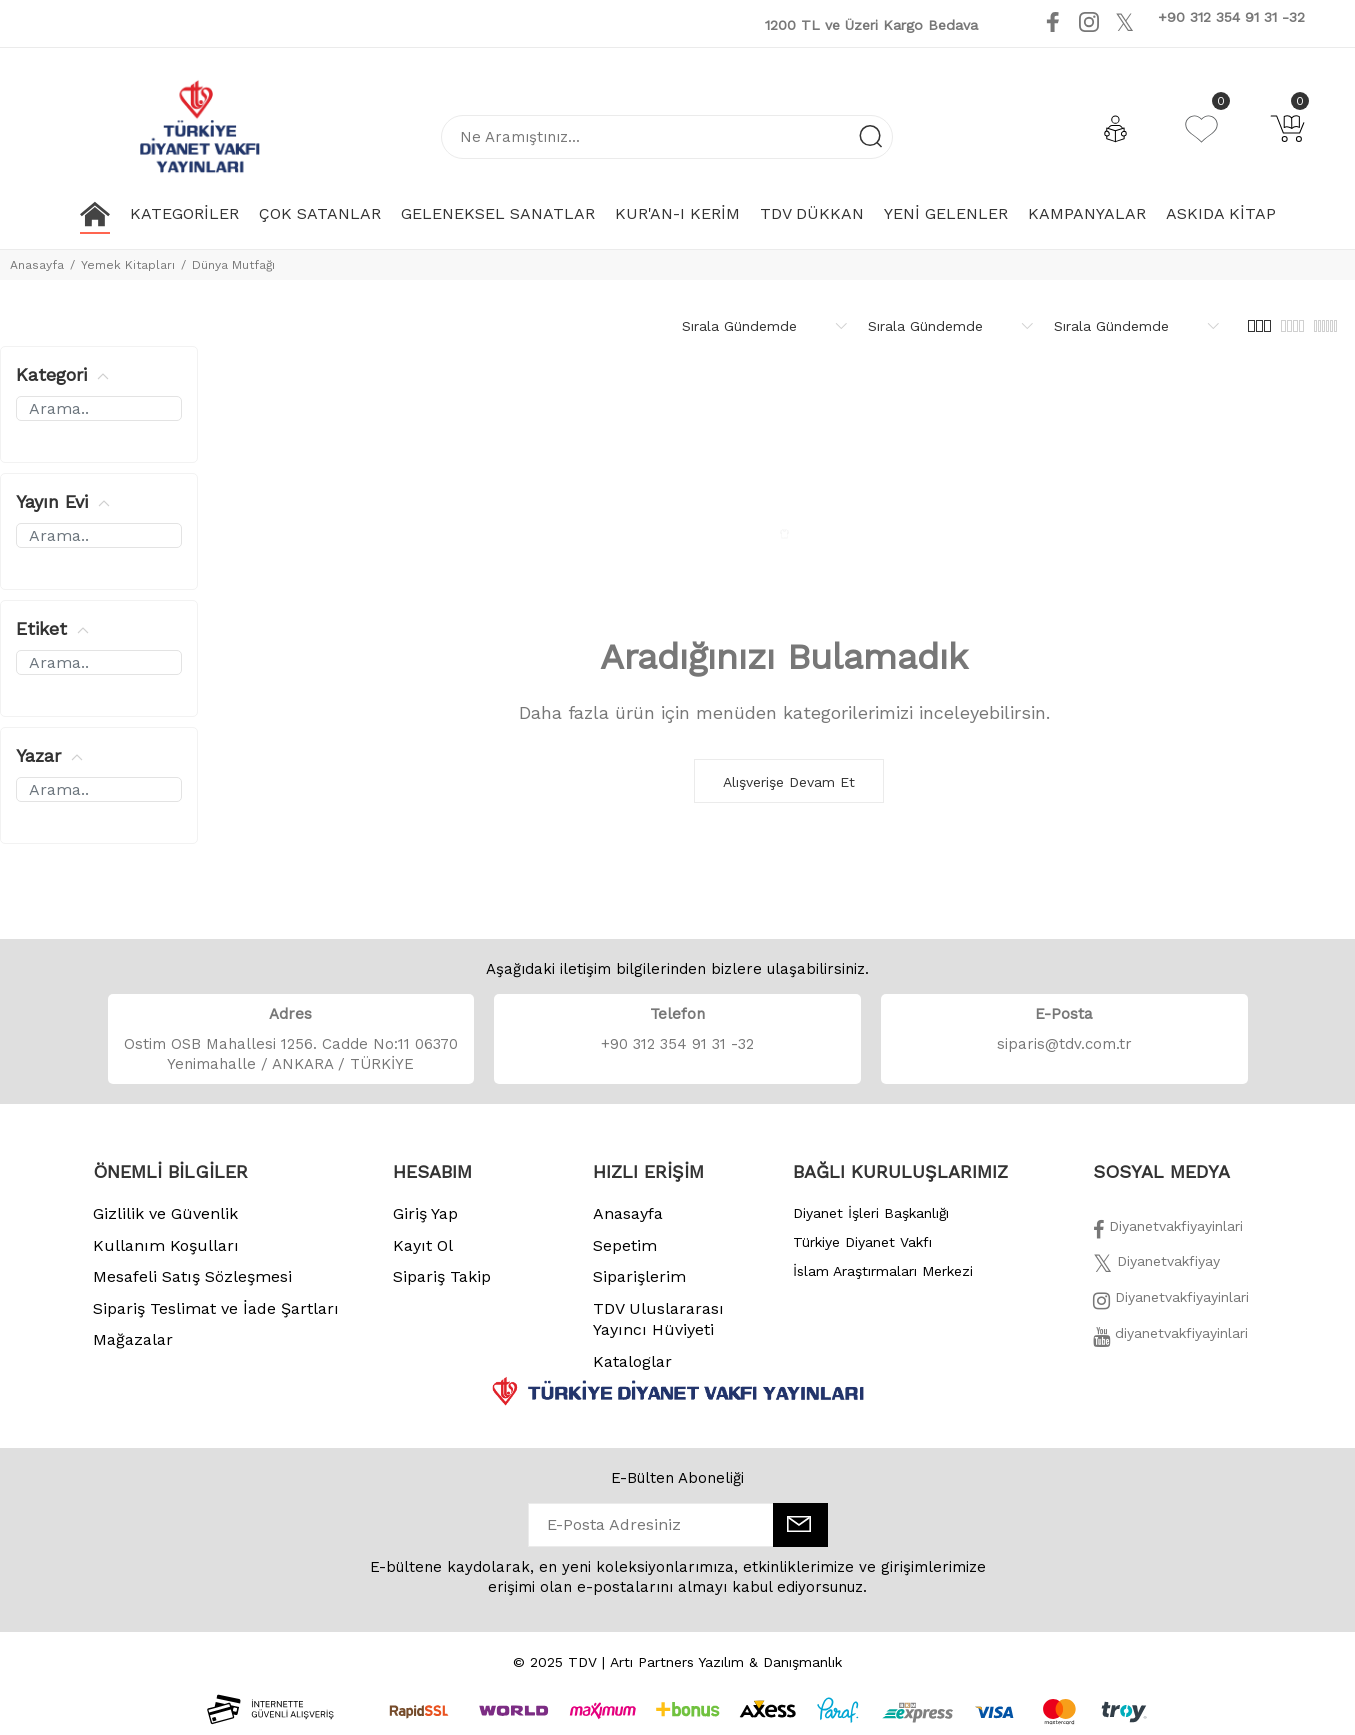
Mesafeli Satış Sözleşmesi (192, 1276)
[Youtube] (1150, 21)
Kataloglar (632, 1361)
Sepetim (625, 1245)
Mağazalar (133, 1339)
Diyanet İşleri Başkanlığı (871, 1213)
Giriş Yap (425, 1213)
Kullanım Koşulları (166, 1245)
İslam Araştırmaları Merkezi (883, 1271)
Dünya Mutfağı (233, 265)
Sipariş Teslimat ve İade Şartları (216, 1308)
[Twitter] (1156, 1267)
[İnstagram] (1171, 1303)
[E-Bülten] (800, 1525)
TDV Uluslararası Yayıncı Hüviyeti (658, 1319)
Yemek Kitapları (128, 265)
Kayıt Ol (423, 1245)
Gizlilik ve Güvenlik (165, 1213)
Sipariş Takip (442, 1276)
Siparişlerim (639, 1276)
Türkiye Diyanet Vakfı (862, 1242)
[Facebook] (1168, 1232)
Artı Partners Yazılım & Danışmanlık (726, 1662)
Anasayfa (37, 265)
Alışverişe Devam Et (789, 782)
